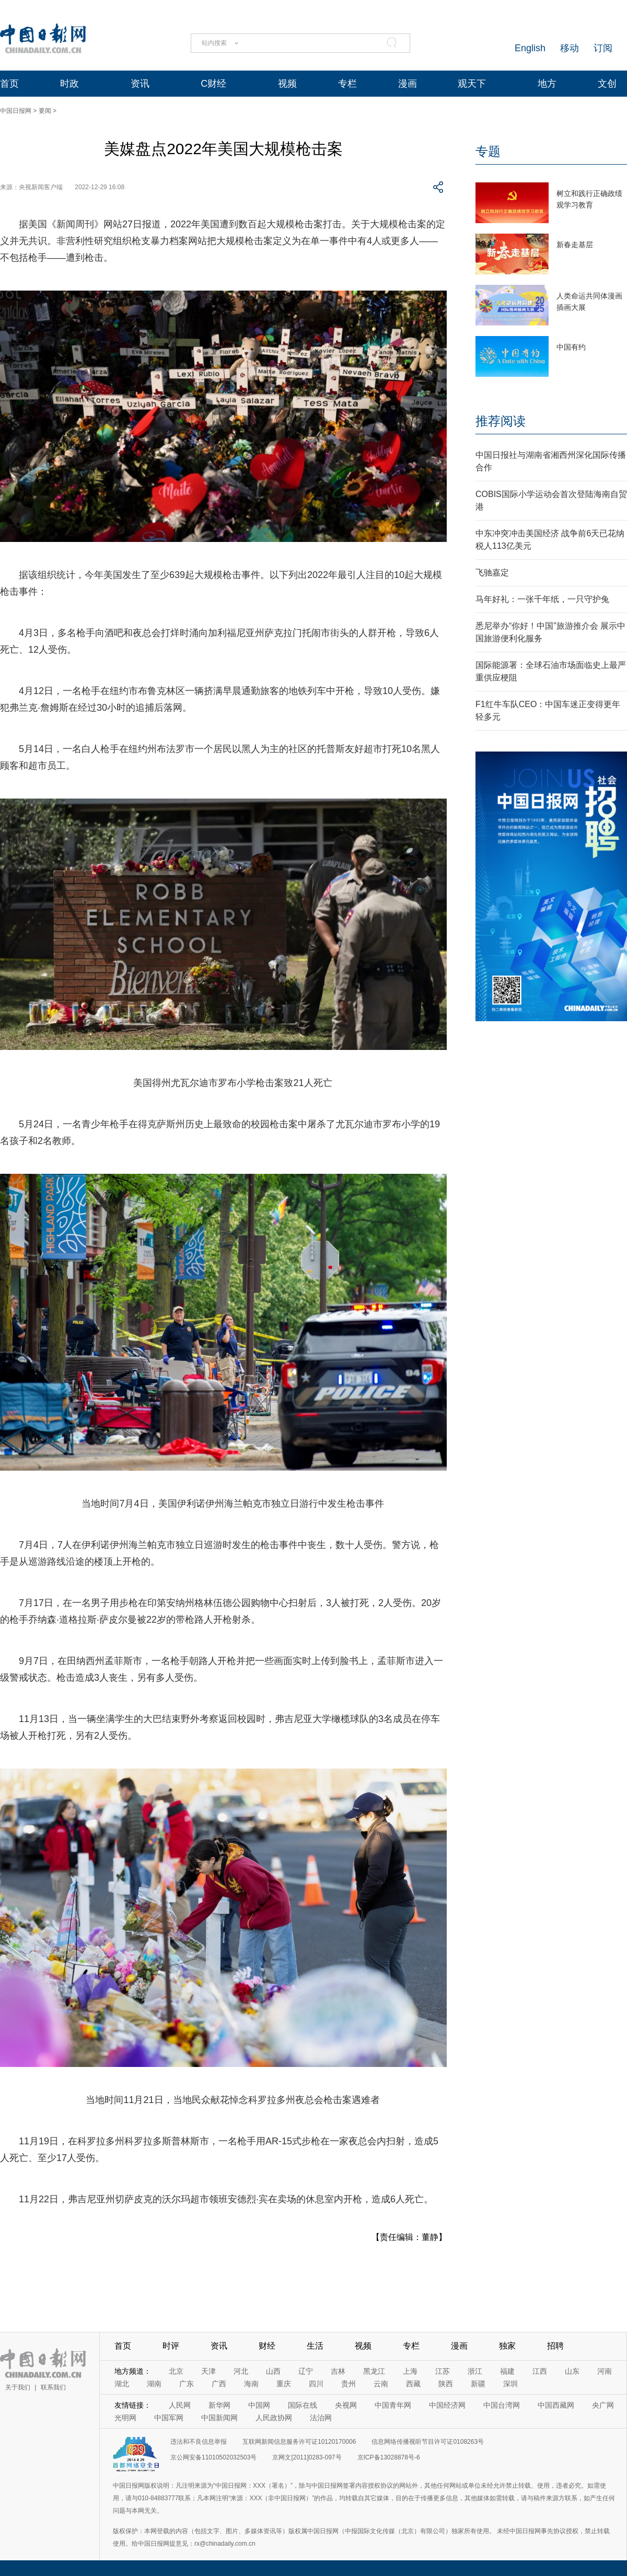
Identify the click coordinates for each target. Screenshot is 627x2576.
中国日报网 (15, 110)
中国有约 (571, 347)
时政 (69, 83)
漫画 (407, 83)
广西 (219, 2383)
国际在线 (302, 2405)
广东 (186, 2383)
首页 (9, 83)
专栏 (347, 83)
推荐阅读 (500, 421)
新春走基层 (574, 244)
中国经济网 (447, 2405)
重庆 (283, 2383)
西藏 (413, 2383)
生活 (315, 2345)
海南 (251, 2383)
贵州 (348, 2383)
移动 (569, 48)
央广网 (603, 2405)
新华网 (219, 2405)
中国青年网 (393, 2405)
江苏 (442, 2371)
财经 (267, 2345)
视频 (287, 83)
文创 (607, 83)
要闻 (45, 110)
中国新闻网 (219, 2417)
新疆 (478, 2383)
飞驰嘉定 (492, 572)
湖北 (121, 2383)
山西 (273, 2371)
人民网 (180, 2405)
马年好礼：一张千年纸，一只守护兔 (542, 599)
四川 (316, 2383)
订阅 (603, 48)
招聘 (555, 2345)
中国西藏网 (556, 2405)
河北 (241, 2371)
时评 (170, 2345)
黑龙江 (374, 2371)
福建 (507, 2371)
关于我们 (17, 2387)
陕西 (445, 2383)
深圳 (510, 2383)
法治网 (321, 2417)
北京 (176, 2371)
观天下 (472, 83)
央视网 (346, 2405)
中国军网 (168, 2417)
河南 (604, 2371)
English (530, 48)
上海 (410, 2371)
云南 (381, 2383)
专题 (488, 151)
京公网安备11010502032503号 (213, 2457)
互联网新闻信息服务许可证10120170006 (299, 2441)
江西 (539, 2371)
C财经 (213, 83)
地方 (547, 83)
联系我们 (53, 2387)
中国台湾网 (501, 2405)
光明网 (125, 2417)
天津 (208, 2371)
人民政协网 (274, 2417)
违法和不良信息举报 (198, 2441)
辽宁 (305, 2371)
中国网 (259, 2405)
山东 (572, 2371)
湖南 (154, 2383)
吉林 (338, 2371)
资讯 (140, 83)
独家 (507, 2345)
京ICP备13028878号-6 (388, 2457)
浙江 (475, 2371)
